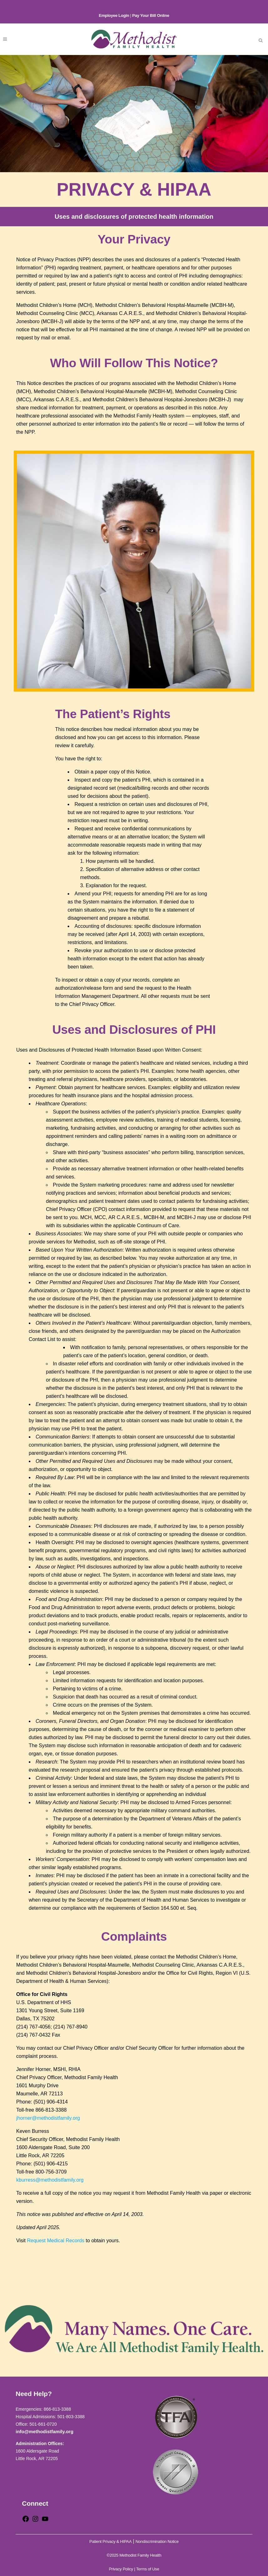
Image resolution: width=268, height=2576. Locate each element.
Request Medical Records (55, 2240)
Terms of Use (147, 2569)
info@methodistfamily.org (44, 2431)
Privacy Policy (121, 2569)
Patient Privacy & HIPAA (111, 2541)
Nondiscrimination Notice (157, 2541)
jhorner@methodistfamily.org (48, 2118)
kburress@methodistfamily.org (50, 2180)
